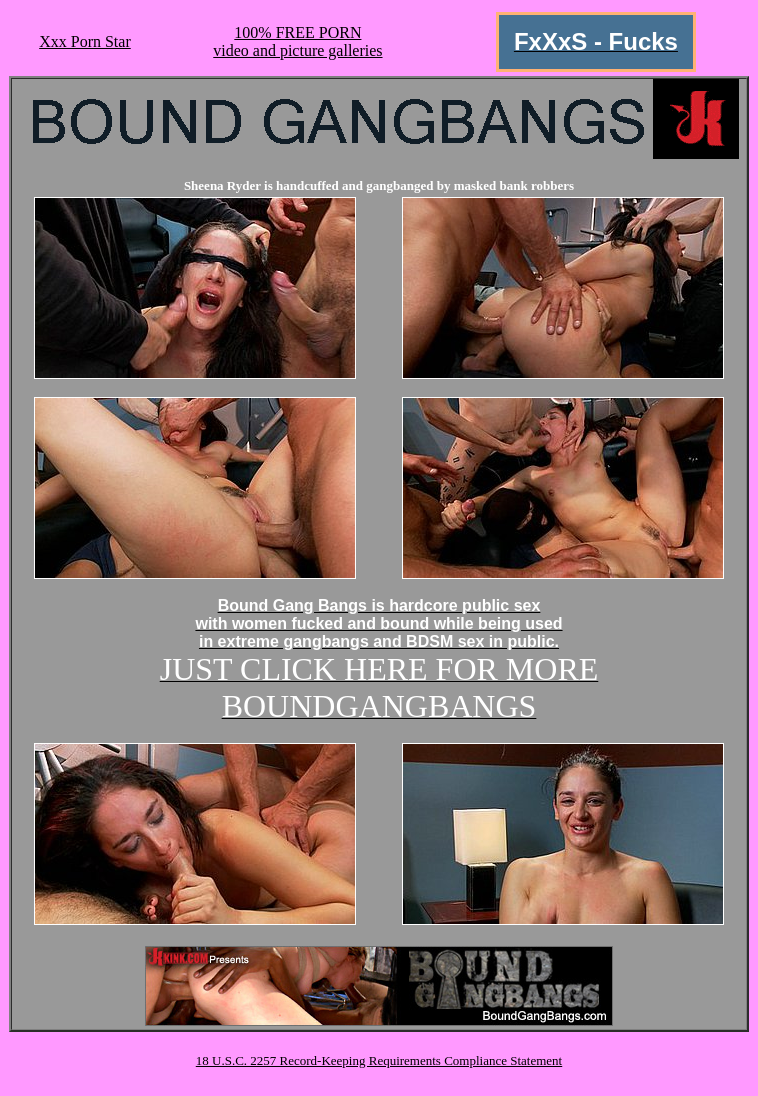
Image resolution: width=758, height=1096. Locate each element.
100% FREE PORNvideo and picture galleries (297, 41)
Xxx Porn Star (85, 41)
